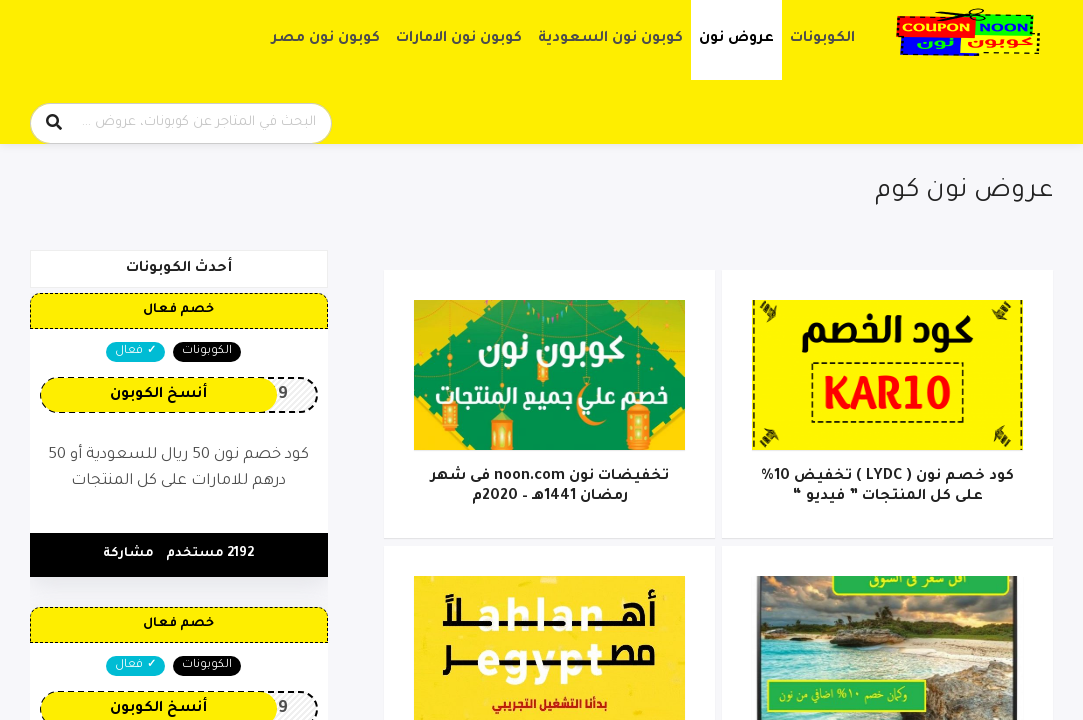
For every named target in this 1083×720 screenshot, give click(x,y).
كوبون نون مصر (326, 39)
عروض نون (736, 39)
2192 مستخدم (210, 554)
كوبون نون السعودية (610, 39)
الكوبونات (822, 39)
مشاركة (128, 554)
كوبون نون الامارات (459, 39)
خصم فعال (178, 310)
